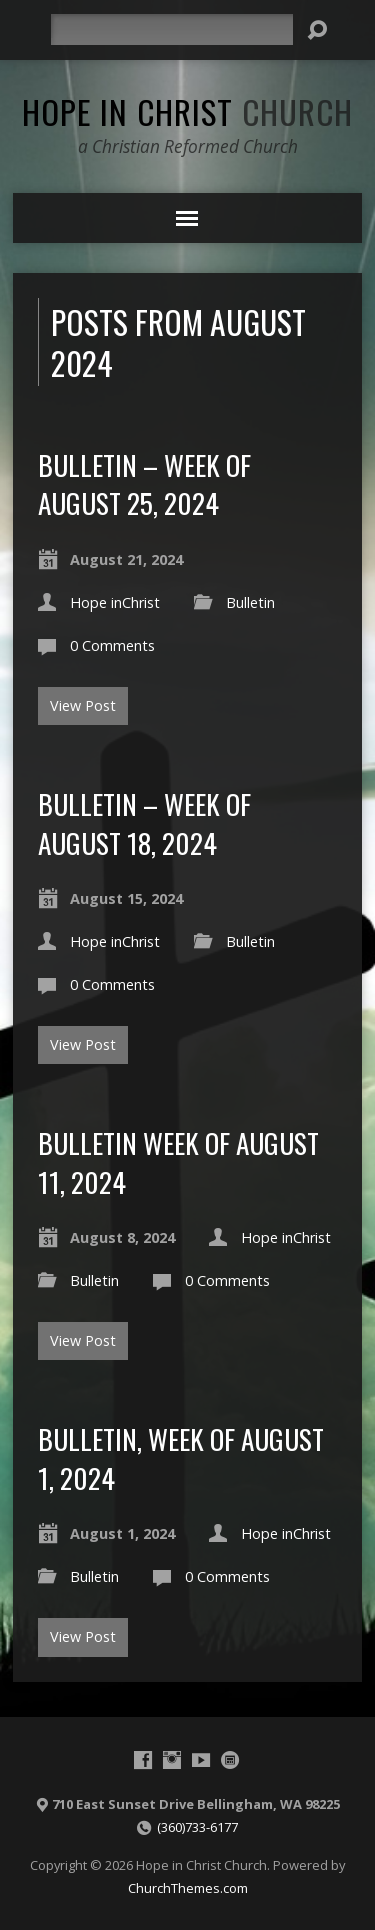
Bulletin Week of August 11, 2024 (178, 1161)
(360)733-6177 (197, 1827)
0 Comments (112, 645)
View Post (83, 705)
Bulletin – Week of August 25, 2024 (144, 483)
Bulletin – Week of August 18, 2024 (144, 822)
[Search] (172, 29)
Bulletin (250, 602)
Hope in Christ (187, 111)
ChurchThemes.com (188, 1888)
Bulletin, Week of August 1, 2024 (181, 1457)
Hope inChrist (115, 602)
